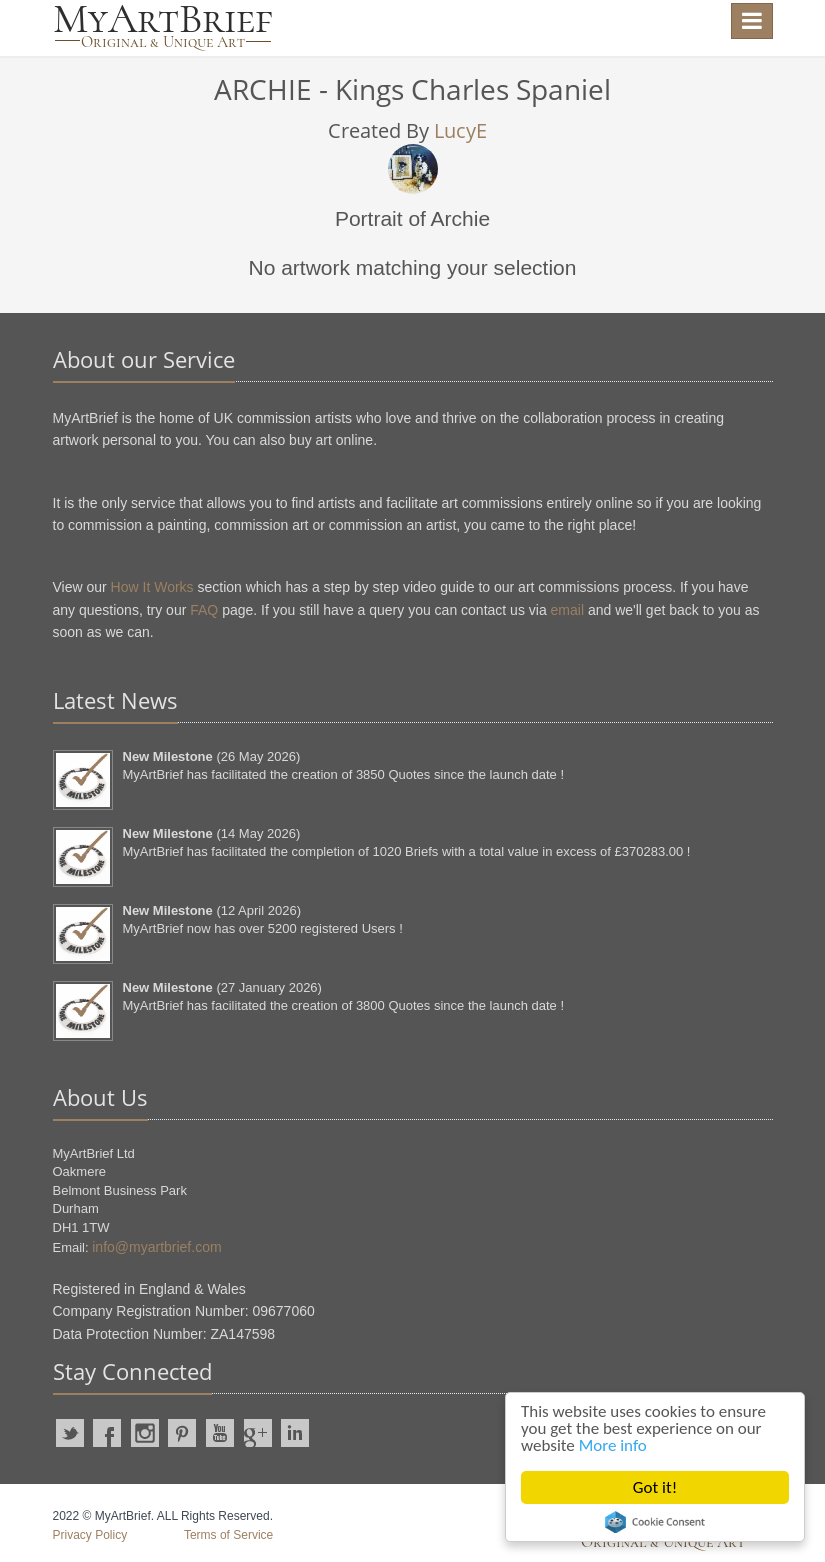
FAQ (204, 610)
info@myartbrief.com (156, 1247)
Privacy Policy (90, 1535)
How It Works (152, 587)
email (567, 610)
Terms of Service (228, 1535)
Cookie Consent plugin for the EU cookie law (655, 1522)
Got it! (655, 1487)
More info (613, 1445)
